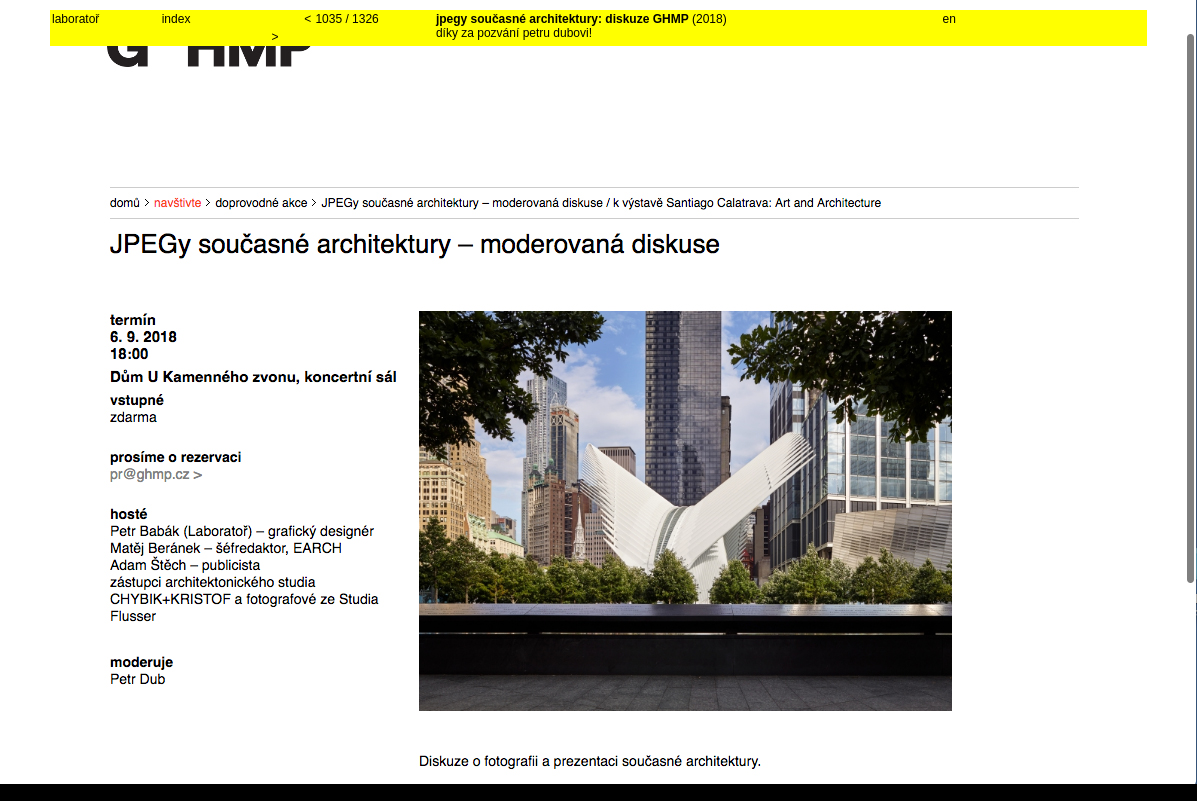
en (949, 19)
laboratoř (75, 19)
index (176, 19)
